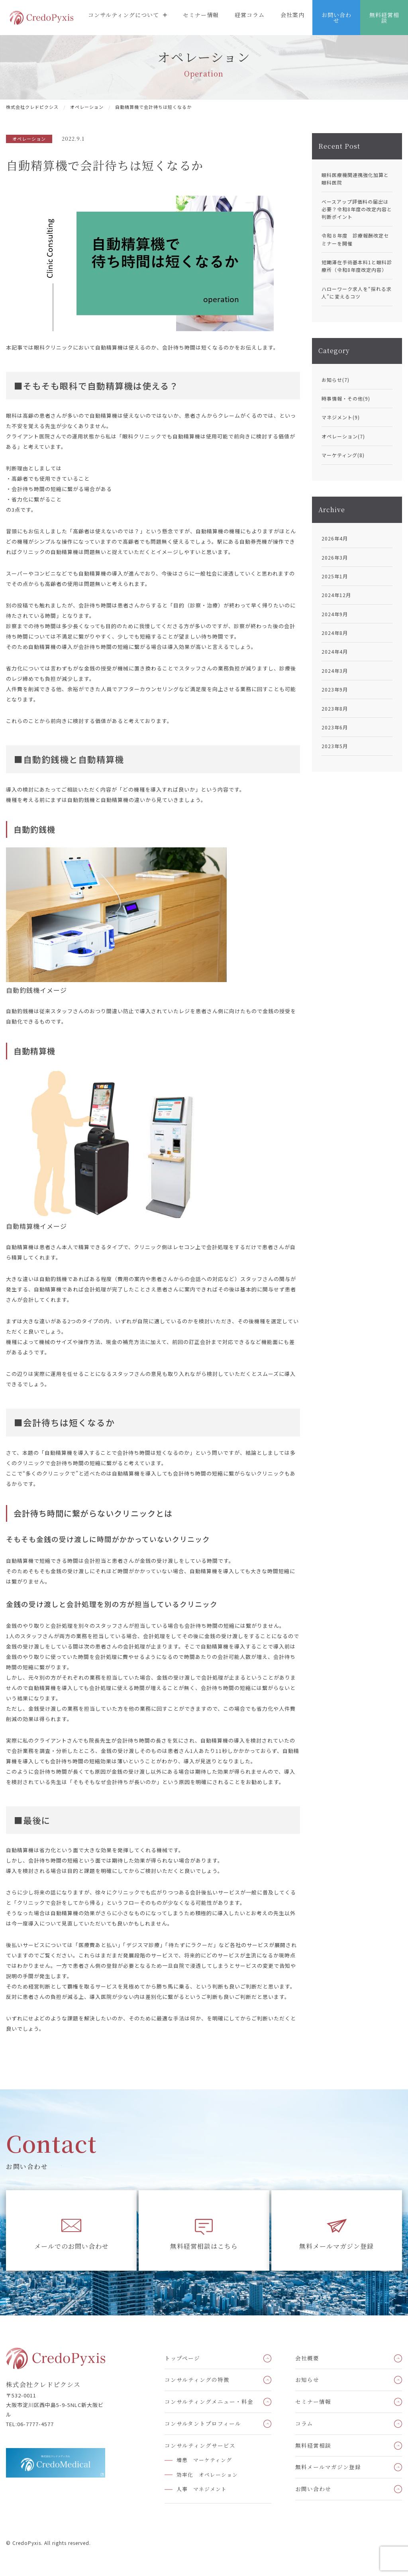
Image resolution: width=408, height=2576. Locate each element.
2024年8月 (335, 632)
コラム (304, 2423)
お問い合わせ (336, 17)
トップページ (182, 2358)
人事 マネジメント (202, 2489)
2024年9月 (335, 614)
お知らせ (335, 379)
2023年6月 (335, 727)
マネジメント (341, 417)
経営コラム (250, 15)
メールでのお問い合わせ (71, 2246)
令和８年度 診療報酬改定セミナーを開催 (355, 239)
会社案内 (292, 15)
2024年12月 (336, 594)
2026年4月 (335, 538)
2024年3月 (335, 670)
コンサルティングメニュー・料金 (209, 2401)
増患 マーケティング (204, 2460)
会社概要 (307, 2358)
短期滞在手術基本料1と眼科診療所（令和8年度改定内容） (357, 266)
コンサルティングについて (123, 15)
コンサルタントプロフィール (203, 2423)
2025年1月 (335, 576)
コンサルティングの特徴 (197, 2379)
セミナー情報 (201, 15)
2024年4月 (335, 651)
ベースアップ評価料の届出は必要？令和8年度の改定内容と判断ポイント (357, 209)
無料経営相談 (384, 17)
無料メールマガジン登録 (336, 2246)
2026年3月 (335, 557)
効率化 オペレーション (207, 2474)
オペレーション (343, 436)
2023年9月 (335, 689)
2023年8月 (335, 708)
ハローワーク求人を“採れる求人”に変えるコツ (357, 292)
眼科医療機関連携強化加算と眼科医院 (355, 178)
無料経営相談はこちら (204, 2246)
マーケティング (343, 455)
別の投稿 (17, 605)
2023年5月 (335, 746)
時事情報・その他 (346, 398)
